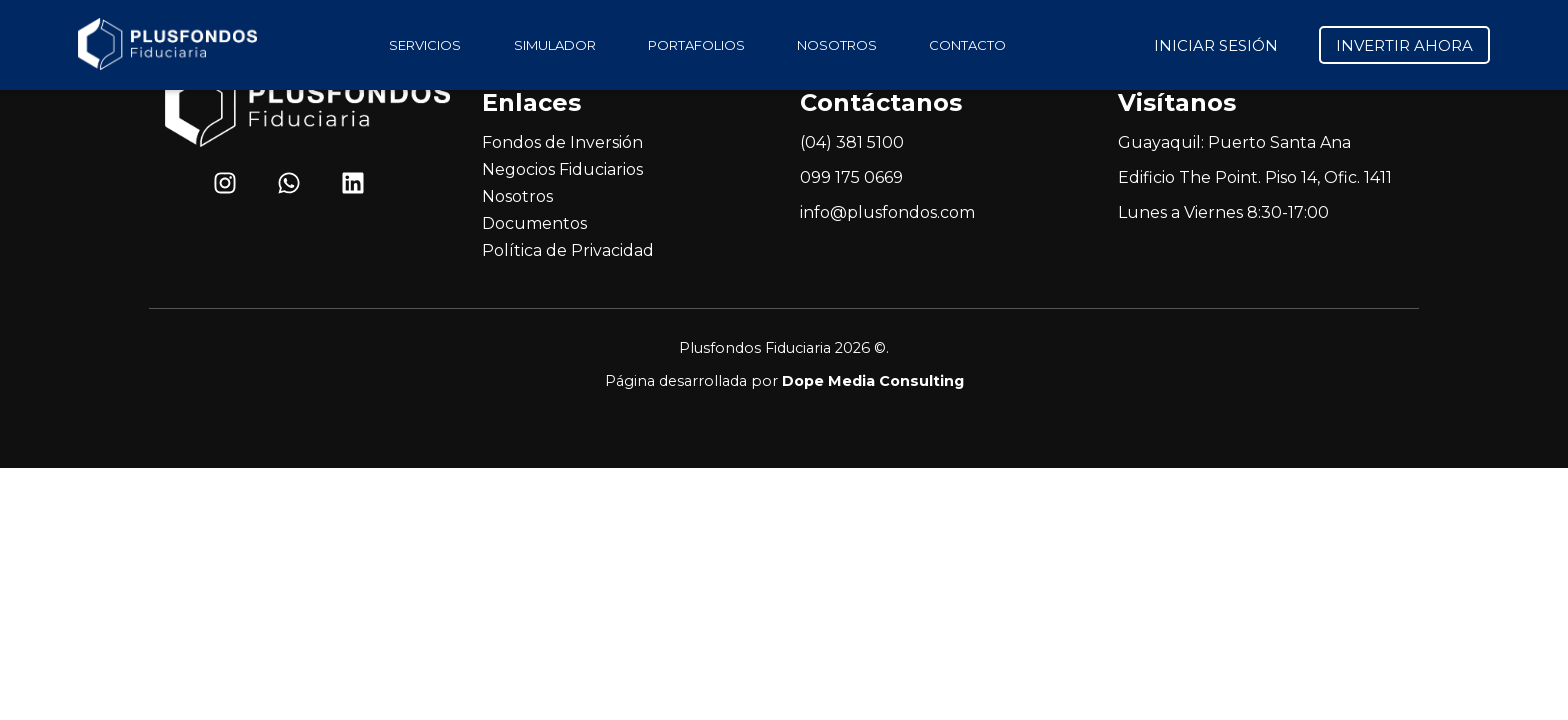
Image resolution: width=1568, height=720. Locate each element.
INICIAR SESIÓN (1216, 45)
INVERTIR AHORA (1404, 45)
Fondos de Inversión (562, 142)
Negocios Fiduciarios (562, 169)
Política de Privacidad (568, 250)
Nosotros (517, 196)
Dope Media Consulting (873, 381)
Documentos (534, 223)
